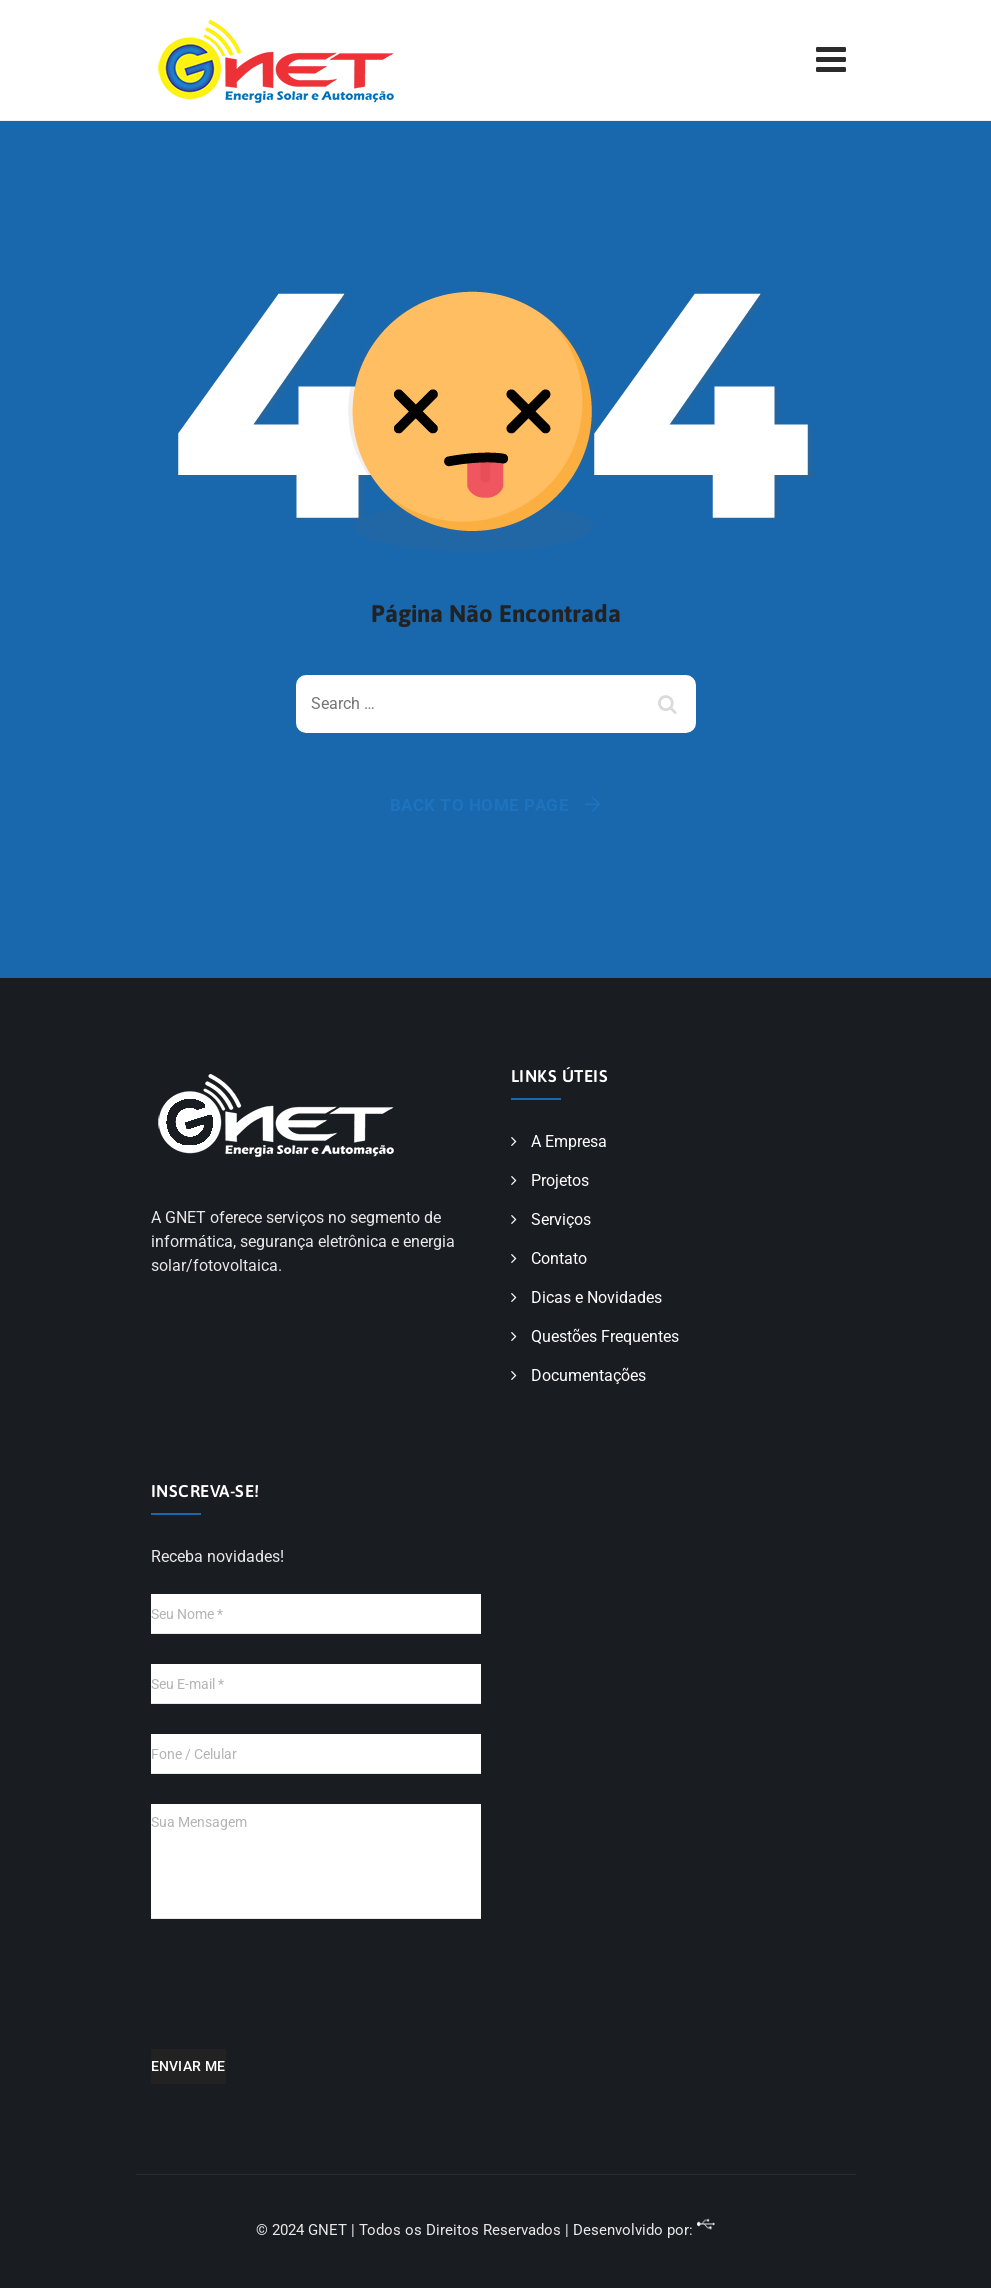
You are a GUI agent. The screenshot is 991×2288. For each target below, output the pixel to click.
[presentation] (303, 1998)
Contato (559, 1258)
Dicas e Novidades (596, 1297)
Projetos (560, 1180)
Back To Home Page (480, 805)
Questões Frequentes (605, 1336)
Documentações (588, 1375)
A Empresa (569, 1141)
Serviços (561, 1219)
